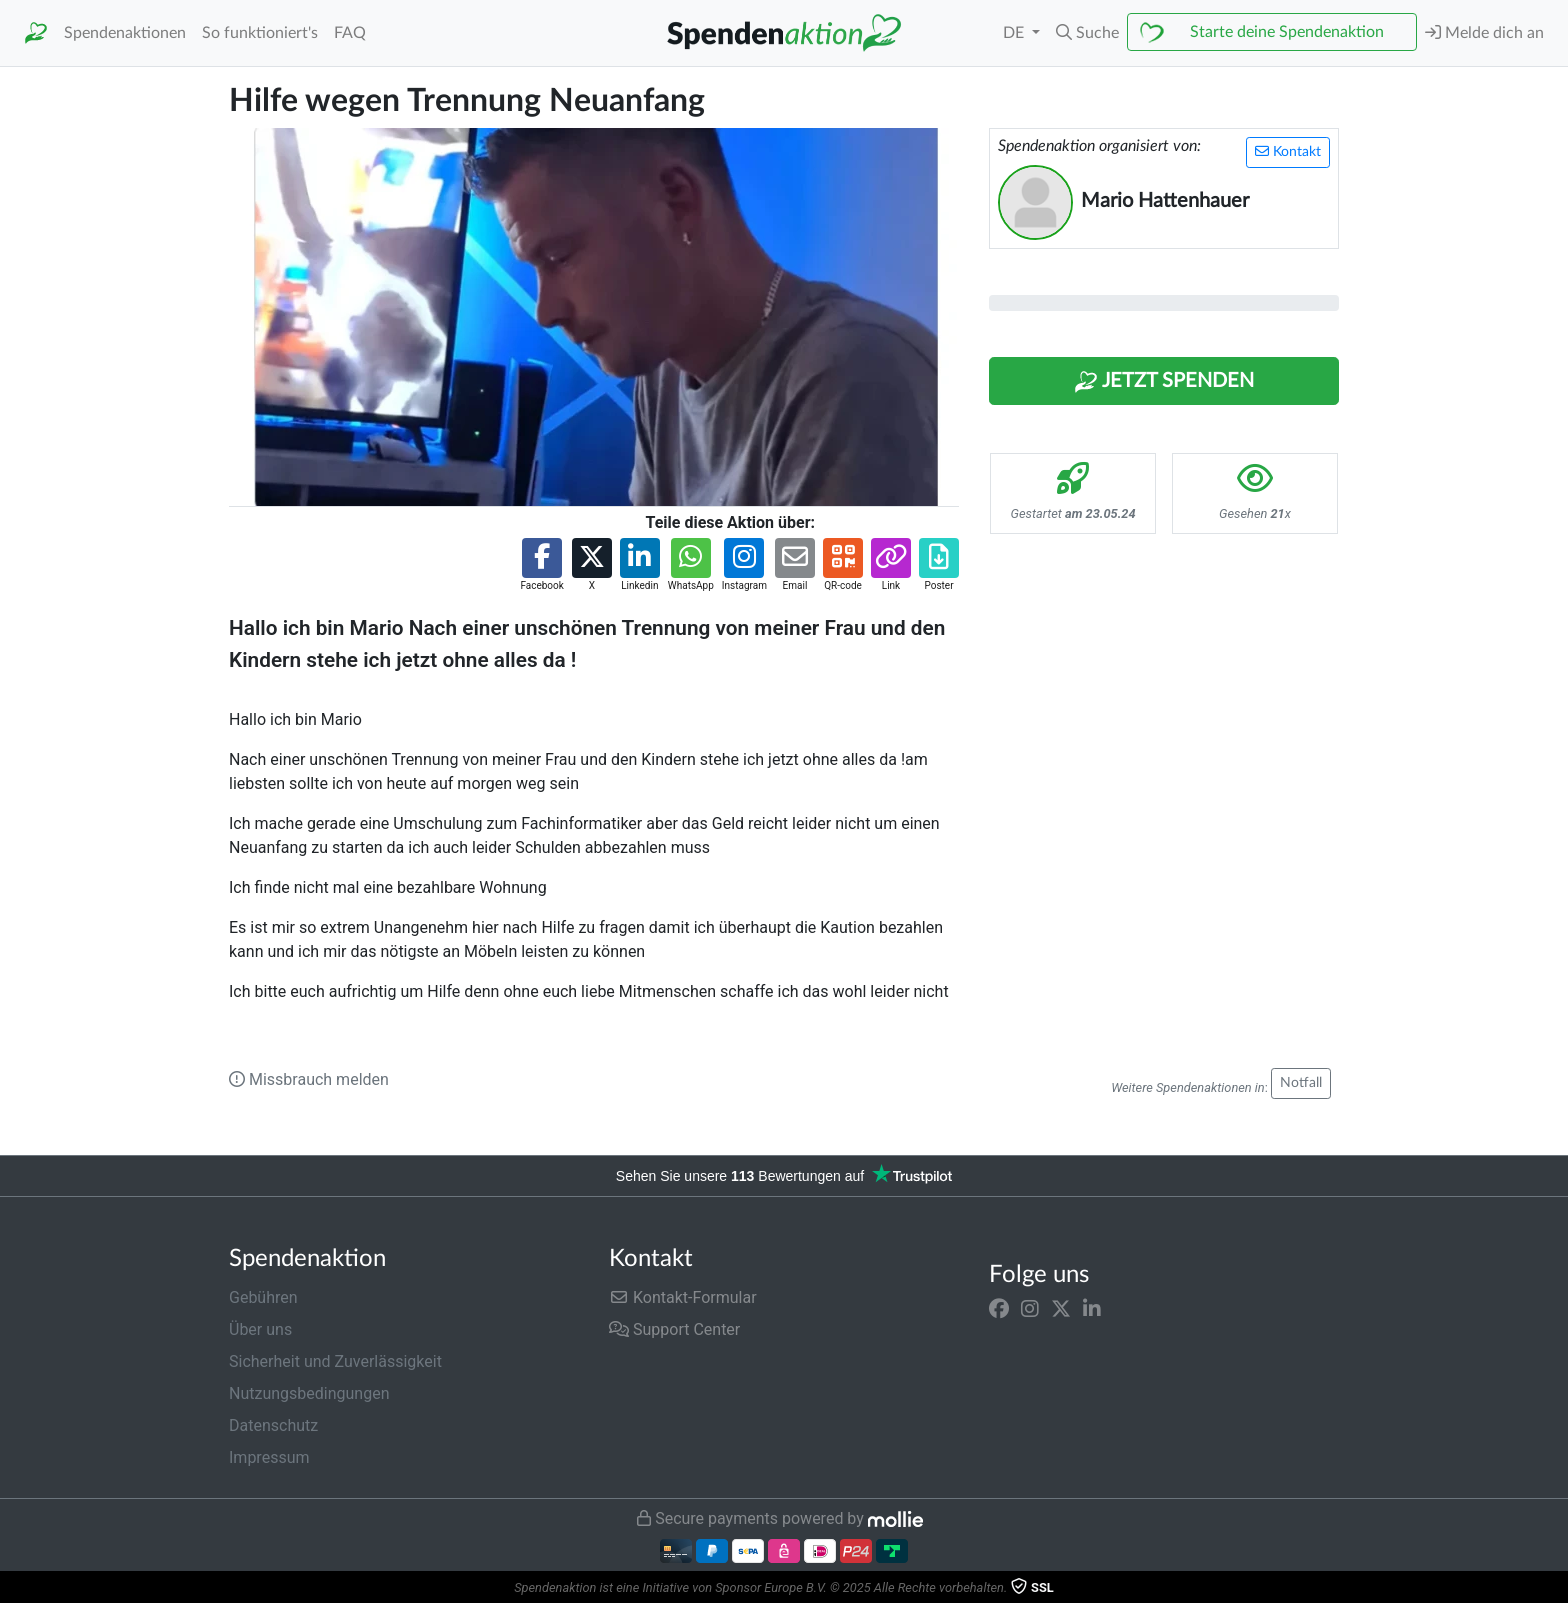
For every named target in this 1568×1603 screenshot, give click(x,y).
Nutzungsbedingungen (309, 1393)
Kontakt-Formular (683, 1297)
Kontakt (1288, 151)
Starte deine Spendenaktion (1287, 32)
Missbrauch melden (309, 1079)
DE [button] (1015, 33)
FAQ (350, 33)
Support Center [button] (674, 1329)
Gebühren (263, 1297)
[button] (1087, 33)
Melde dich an (1484, 32)
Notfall (1301, 1083)
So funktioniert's (260, 33)
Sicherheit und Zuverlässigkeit (335, 1361)
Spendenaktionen (125, 33)
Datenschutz (273, 1425)
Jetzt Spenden (1164, 382)
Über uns (260, 1329)
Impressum (269, 1457)
